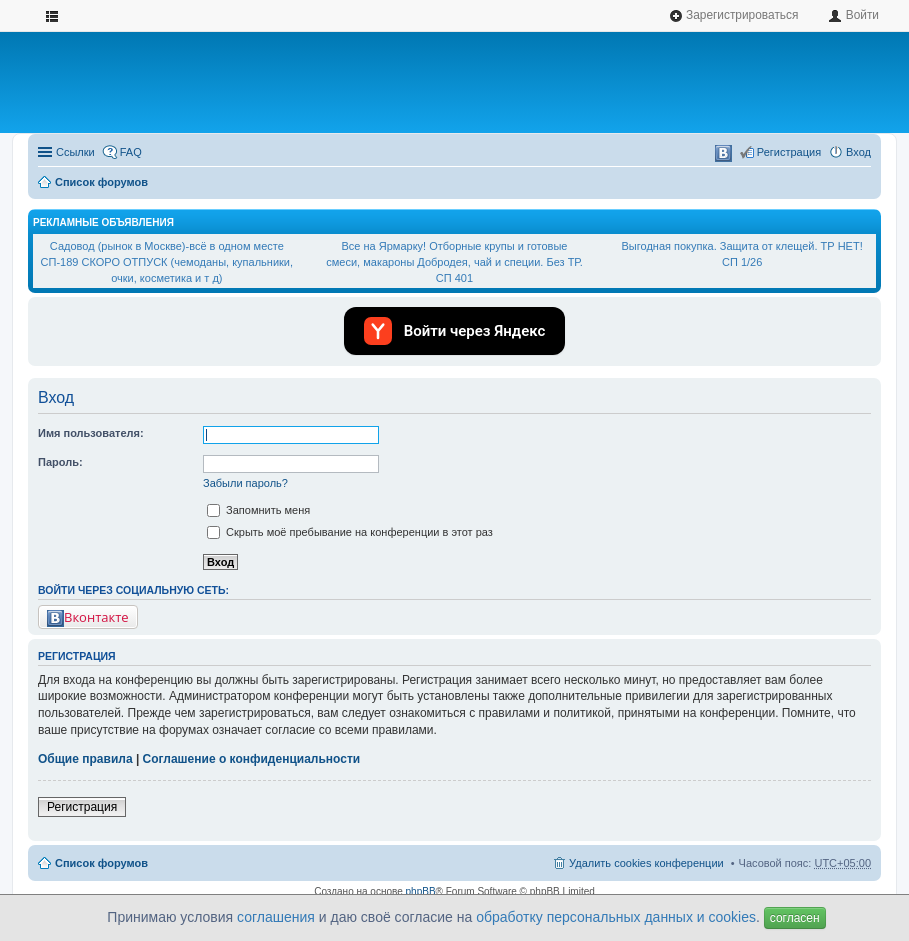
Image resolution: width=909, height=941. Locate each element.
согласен (795, 918)
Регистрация (82, 807)
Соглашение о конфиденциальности (252, 759)
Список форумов (101, 182)
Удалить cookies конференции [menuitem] (646, 863)
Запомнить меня (258, 510)
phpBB (421, 891)
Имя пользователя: (91, 433)
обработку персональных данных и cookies (616, 917)
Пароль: (60, 462)
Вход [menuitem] (858, 152)
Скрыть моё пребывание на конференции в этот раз (350, 532)
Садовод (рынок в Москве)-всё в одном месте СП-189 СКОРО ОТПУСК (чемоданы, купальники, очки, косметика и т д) (167, 261)
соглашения (276, 917)
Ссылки (75, 152)
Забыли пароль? (245, 483)
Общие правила (85, 759)
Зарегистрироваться (734, 15)
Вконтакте (88, 617)
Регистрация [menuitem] (789, 152)
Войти (853, 15)
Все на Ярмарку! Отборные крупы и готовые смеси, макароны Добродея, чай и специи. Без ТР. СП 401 (454, 261)
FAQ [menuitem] (131, 152)
